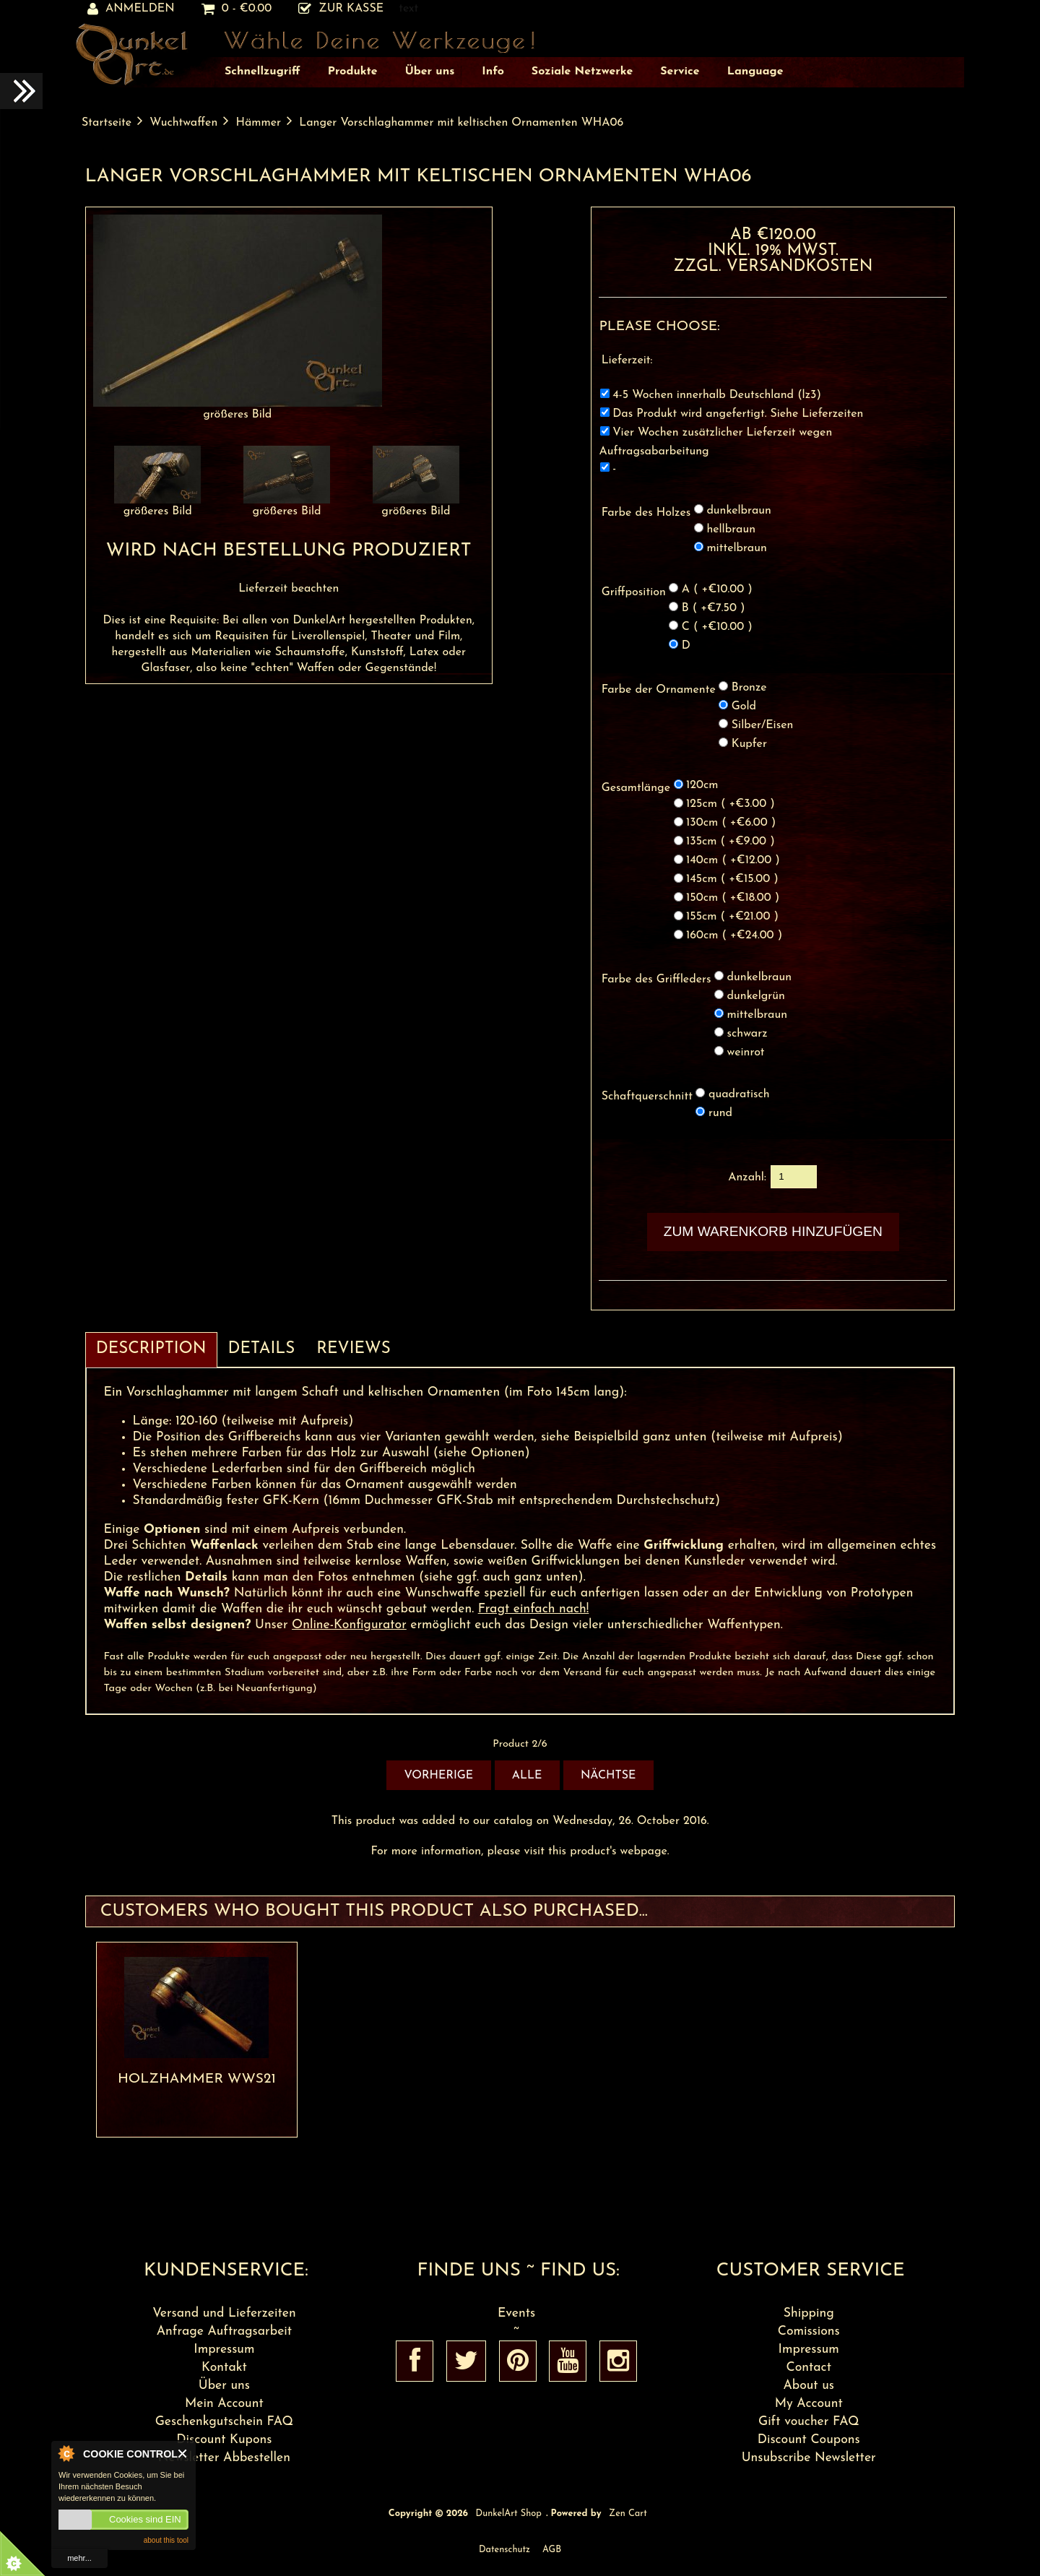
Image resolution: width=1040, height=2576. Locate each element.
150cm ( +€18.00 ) (732, 898)
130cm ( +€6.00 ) (731, 823)
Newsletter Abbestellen (224, 2458)
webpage (643, 1851)
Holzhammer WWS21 (197, 2079)
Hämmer (258, 123)
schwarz (747, 1034)
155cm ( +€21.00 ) (732, 917)
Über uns (224, 2386)
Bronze (749, 687)
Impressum (224, 2349)
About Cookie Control (65, 2453)
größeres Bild (157, 506)
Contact (808, 2367)
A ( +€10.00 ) (717, 589)
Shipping (809, 2313)
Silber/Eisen (763, 725)
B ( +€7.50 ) (713, 608)
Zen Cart (628, 2513)
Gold (744, 706)
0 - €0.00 (237, 8)
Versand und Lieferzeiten (224, 2313)
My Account (809, 2404)
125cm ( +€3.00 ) (730, 805)
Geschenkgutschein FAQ (224, 2422)
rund (720, 1113)
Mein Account (224, 2404)
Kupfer (749, 744)
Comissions (809, 2331)
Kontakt (224, 2367)
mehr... (79, 2558)
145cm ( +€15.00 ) (732, 880)
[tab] (412, 1341)
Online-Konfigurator (349, 1625)
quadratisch (739, 1094)
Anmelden (131, 8)
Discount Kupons (224, 2440)
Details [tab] (261, 1349)
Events (516, 2313)
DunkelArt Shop (509, 2513)
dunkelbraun (738, 511)
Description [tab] (151, 1349)
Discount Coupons (809, 2440)
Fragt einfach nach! (533, 1609)
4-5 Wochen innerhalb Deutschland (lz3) (716, 395)
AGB (551, 2549)
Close (183, 2453)
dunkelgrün (756, 996)
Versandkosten (800, 267)
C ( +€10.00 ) (717, 627)
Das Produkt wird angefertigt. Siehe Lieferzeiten (737, 414)
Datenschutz (504, 2549)
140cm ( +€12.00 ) (733, 861)
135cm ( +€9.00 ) (730, 842)
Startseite (106, 123)
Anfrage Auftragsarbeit (224, 2331)
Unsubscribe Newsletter (809, 2458)
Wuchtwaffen (183, 123)
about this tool (166, 2540)
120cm (702, 786)
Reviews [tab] (353, 1349)
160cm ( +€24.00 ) (734, 936)
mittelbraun (736, 548)
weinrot (746, 1052)
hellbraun (730, 529)
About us (808, 2386)
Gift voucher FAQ (808, 2422)
